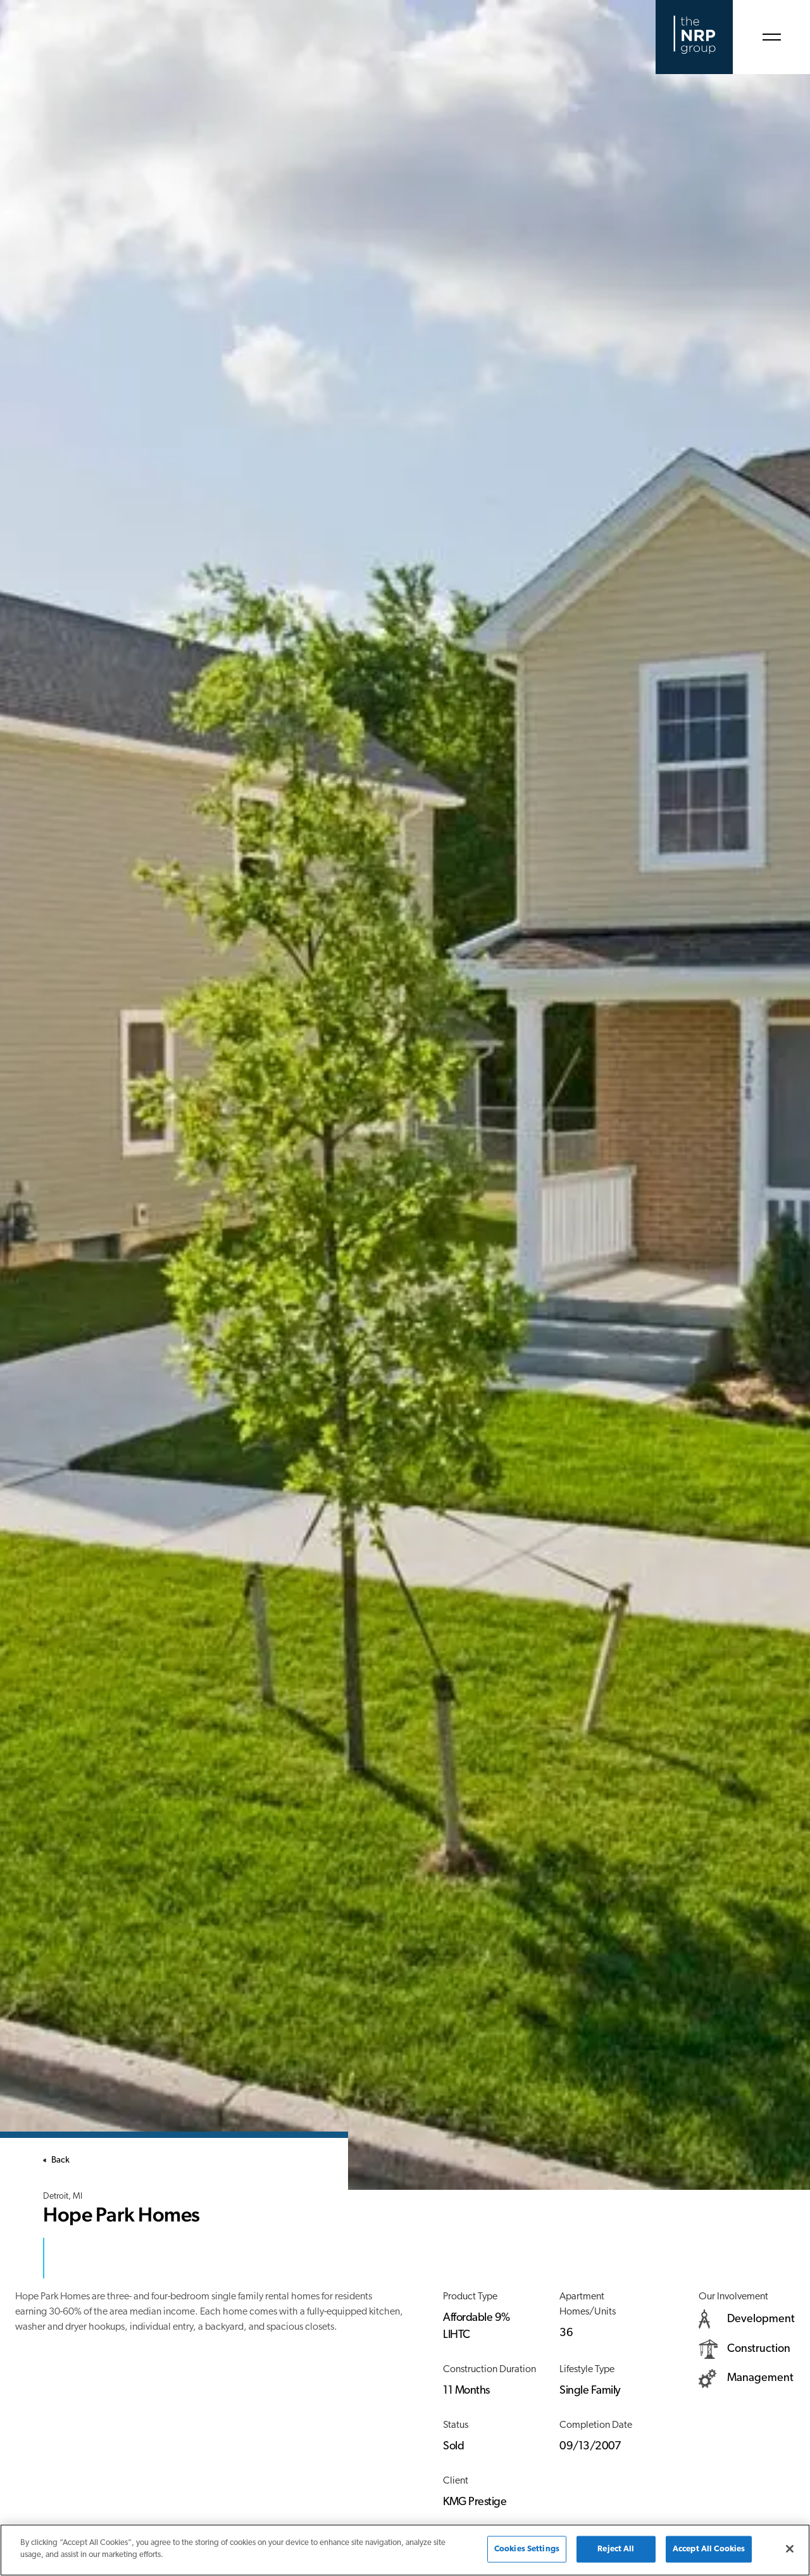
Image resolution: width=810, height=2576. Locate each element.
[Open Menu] (771, 37)
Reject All (615, 2549)
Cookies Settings (526, 2549)
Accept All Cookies (709, 2549)
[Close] (790, 2549)
